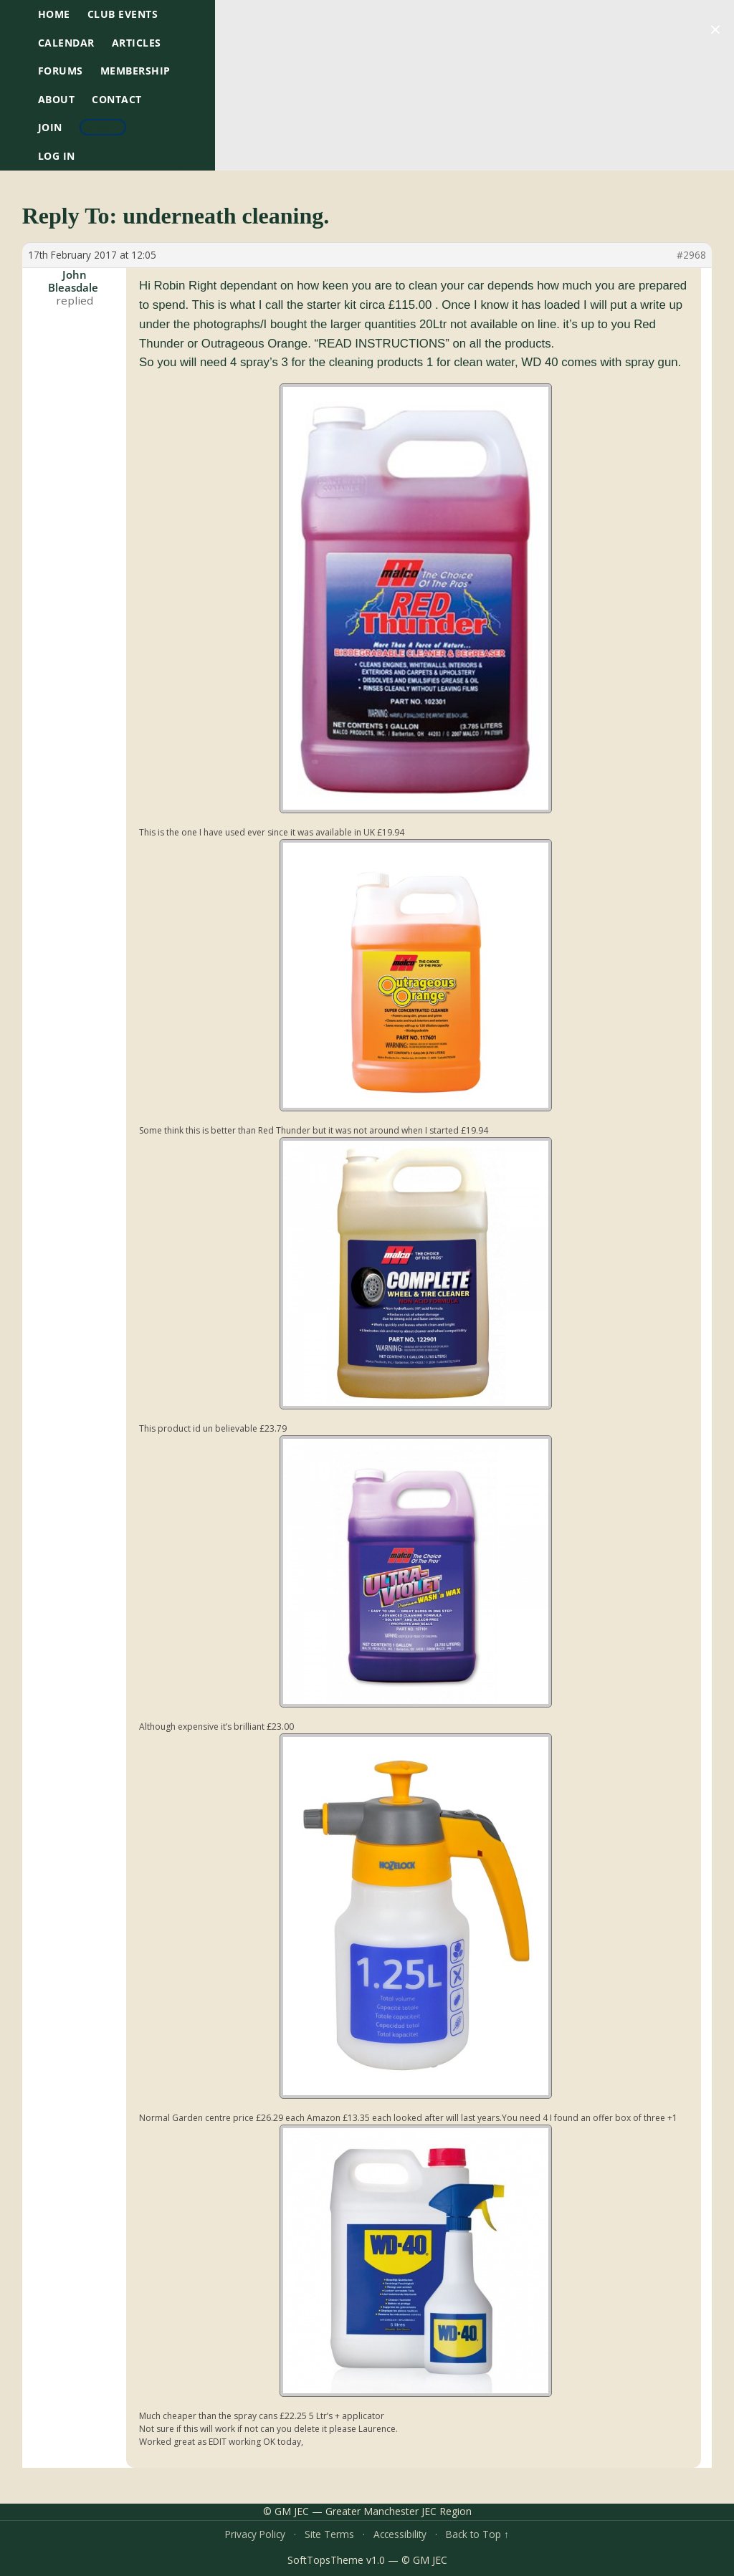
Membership (135, 70)
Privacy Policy (255, 2534)
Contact (117, 99)
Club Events (122, 14)
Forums (60, 70)
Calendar (66, 42)
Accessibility (399, 2534)
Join (50, 127)
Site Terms (329, 2534)
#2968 (691, 255)
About (56, 99)
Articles (136, 42)
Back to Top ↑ (477, 2534)
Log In (56, 156)
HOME (54, 14)
